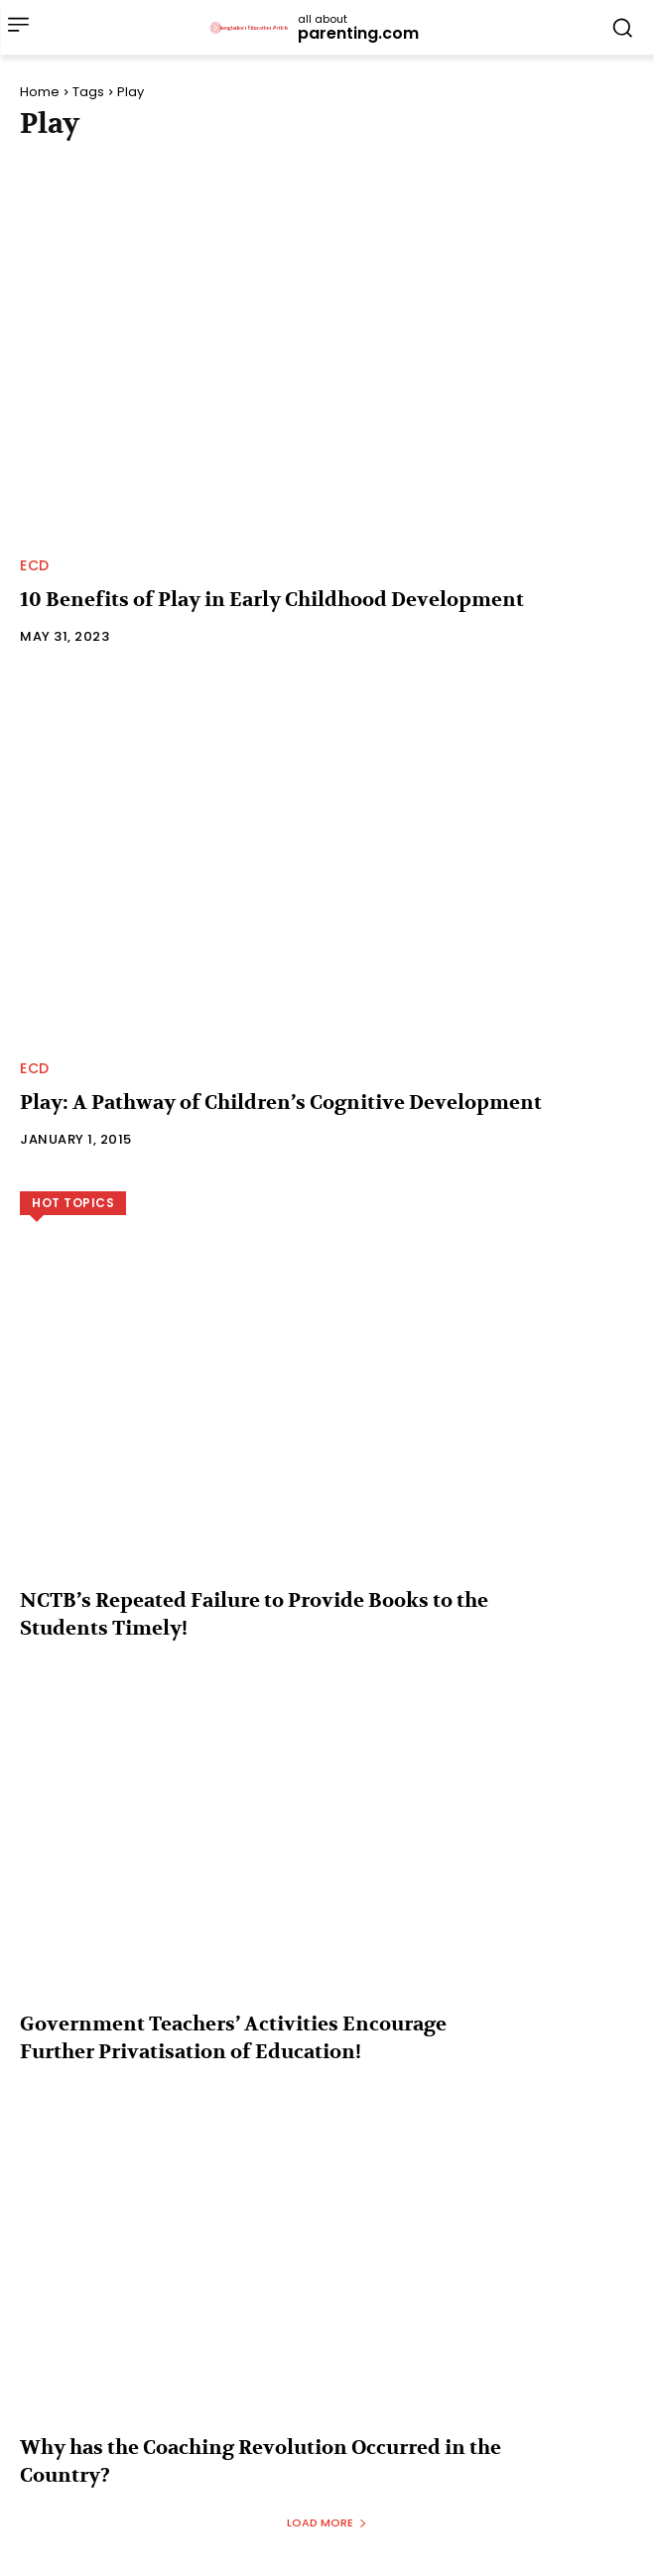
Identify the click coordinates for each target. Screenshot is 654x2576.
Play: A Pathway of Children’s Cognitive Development (281, 1102)
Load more (327, 2522)
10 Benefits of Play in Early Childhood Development (272, 599)
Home (40, 91)
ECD (35, 565)
